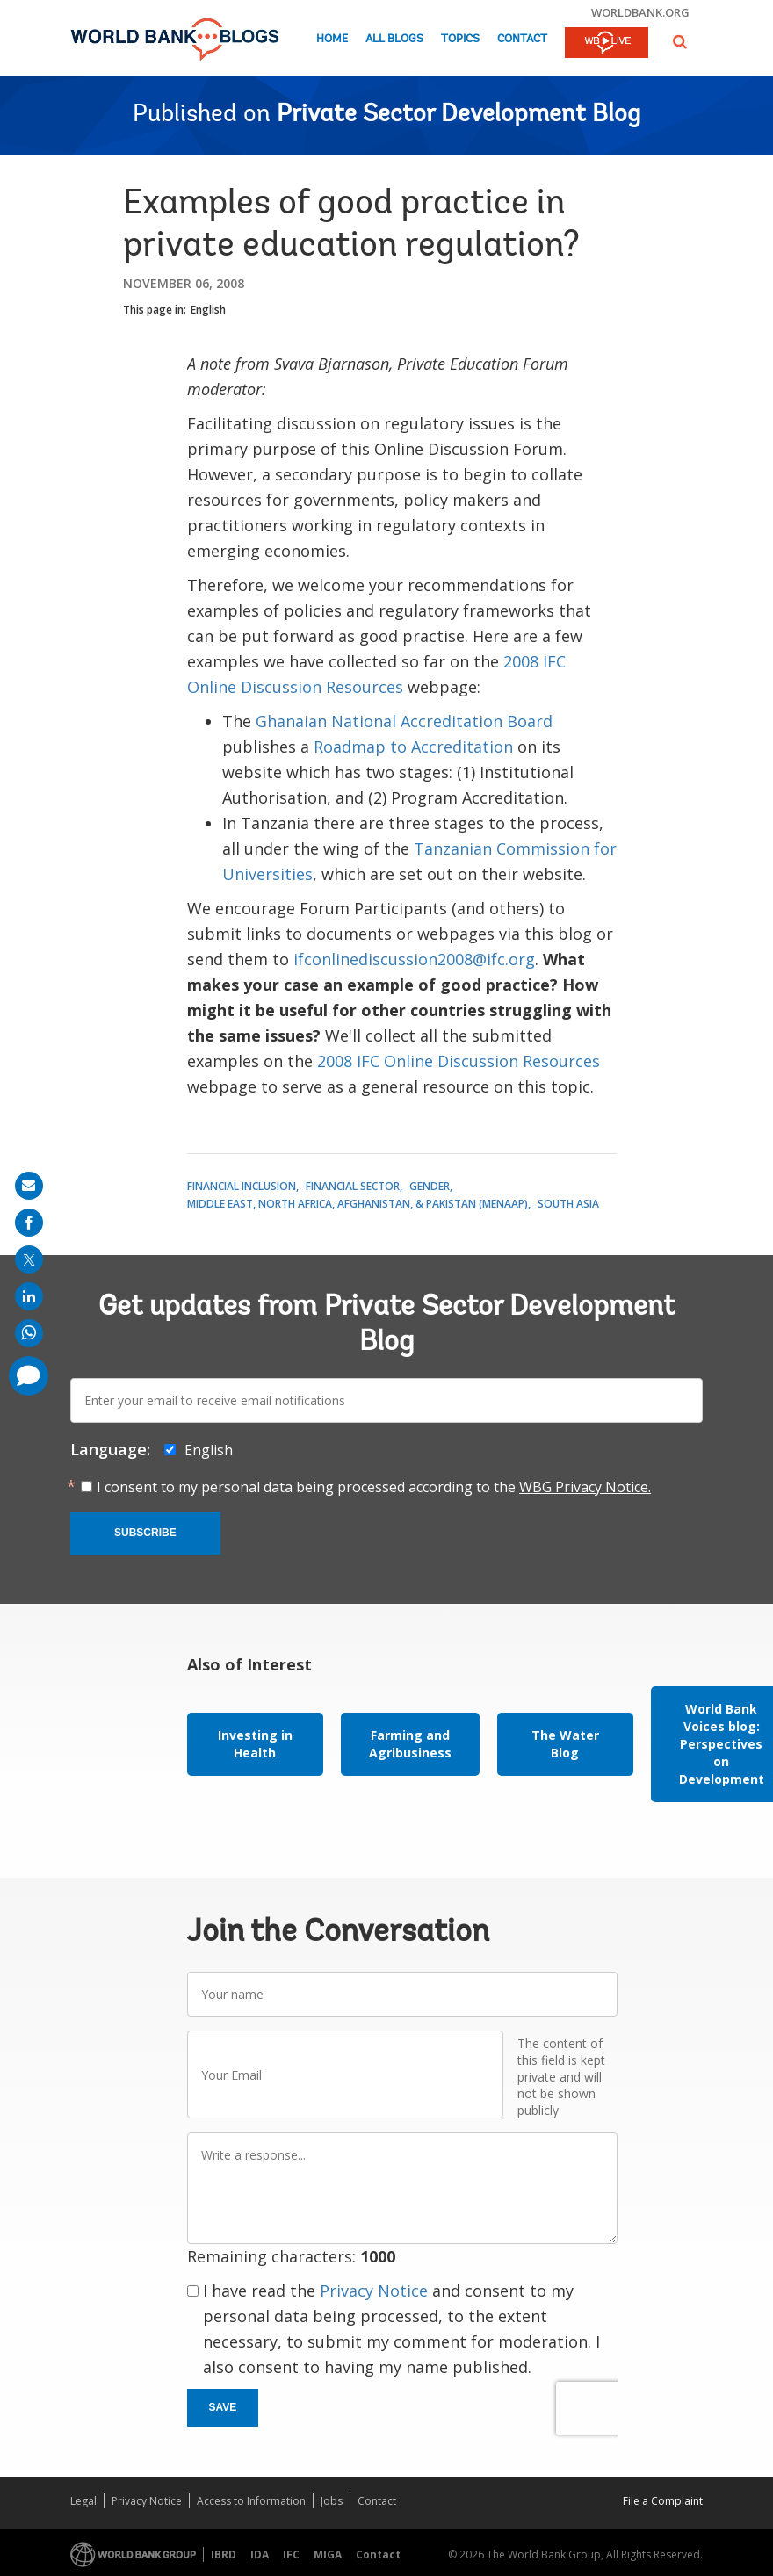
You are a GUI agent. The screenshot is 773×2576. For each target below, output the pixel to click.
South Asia (568, 1203)
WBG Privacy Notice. (585, 1487)
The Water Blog (565, 1744)
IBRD (223, 2554)
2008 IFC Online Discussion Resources (458, 1061)
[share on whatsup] (29, 1333)
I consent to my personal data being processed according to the (374, 1487)
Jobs (332, 2500)
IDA (259, 2554)
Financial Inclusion (241, 1186)
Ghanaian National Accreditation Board (404, 721)
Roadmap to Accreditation (413, 746)
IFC (291, 2554)
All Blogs (394, 39)
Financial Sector (353, 1186)
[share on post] (29, 1259)
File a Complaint (663, 2500)
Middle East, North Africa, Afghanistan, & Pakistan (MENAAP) (357, 1203)
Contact (522, 39)
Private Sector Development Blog (458, 115)
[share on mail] (29, 1186)
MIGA (328, 2554)
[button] (680, 41)
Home (332, 39)
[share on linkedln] (29, 1296)
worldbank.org (640, 12)
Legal (83, 2500)
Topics (460, 39)
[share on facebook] (29, 1223)
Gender (429, 1186)
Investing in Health (255, 1744)
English (208, 309)
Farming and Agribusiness (410, 1744)
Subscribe (145, 1532)
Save (223, 2407)
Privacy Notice (374, 2290)
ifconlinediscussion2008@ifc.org (414, 959)
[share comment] (28, 1376)
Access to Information (251, 2500)
